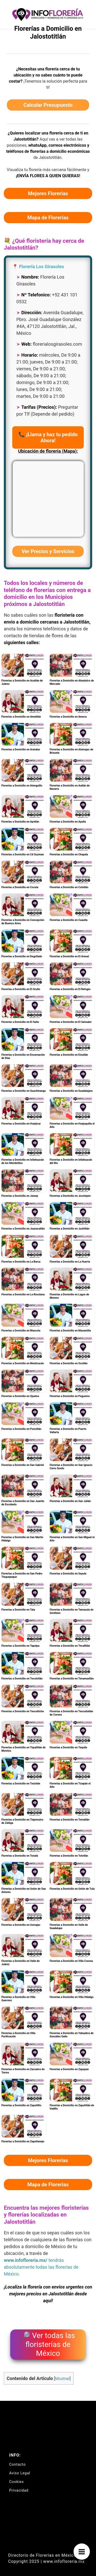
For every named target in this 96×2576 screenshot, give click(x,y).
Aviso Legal (19, 2473)
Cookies (16, 2482)
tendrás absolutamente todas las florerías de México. (41, 2267)
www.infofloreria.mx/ (25, 2260)
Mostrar (62, 2378)
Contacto (17, 2464)
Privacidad (18, 2490)
